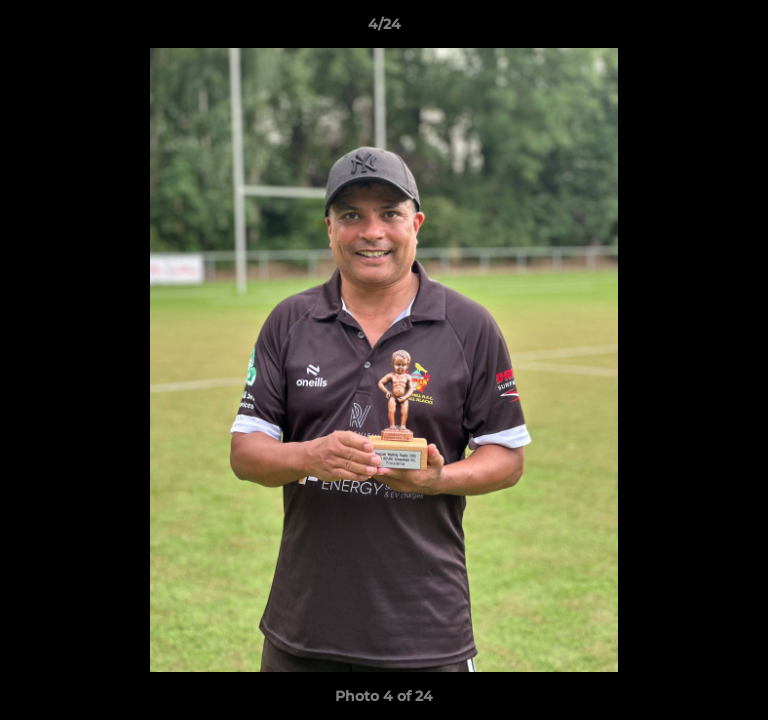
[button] (744, 29)
